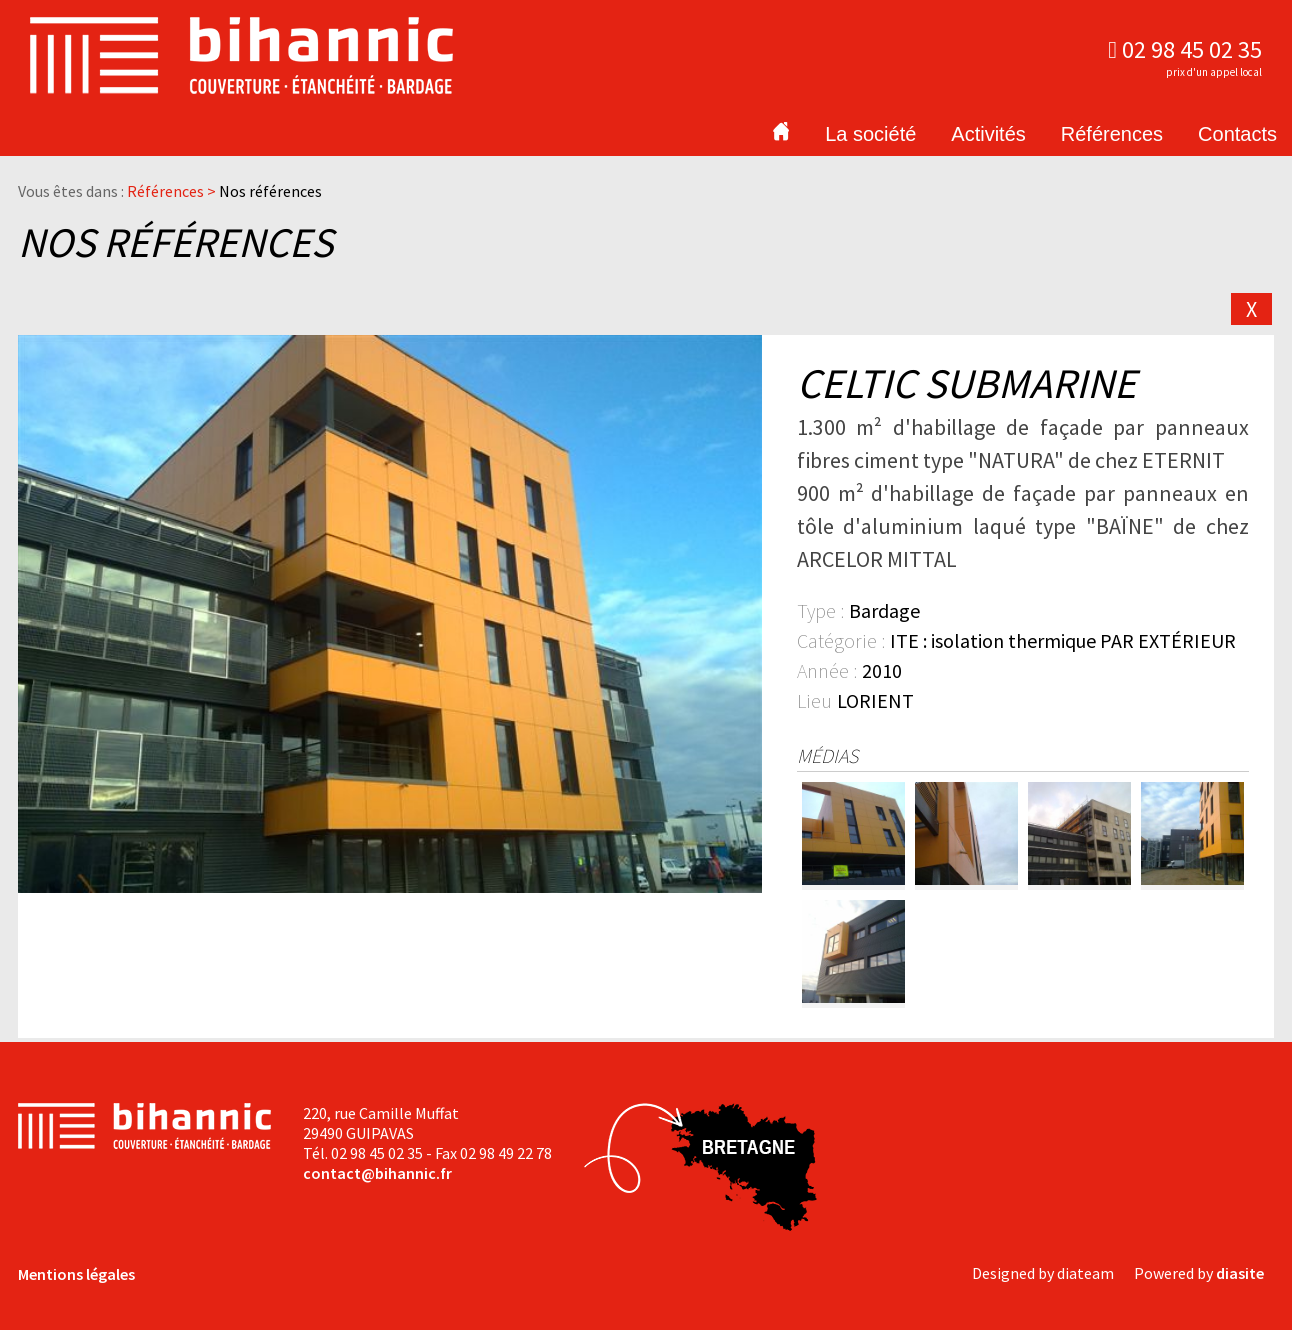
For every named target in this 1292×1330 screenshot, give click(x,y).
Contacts (1237, 134)
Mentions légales (76, 1274)
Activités (988, 134)
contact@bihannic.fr (377, 1173)
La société (870, 134)
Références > (173, 191)
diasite (1240, 1273)
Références (1112, 134)
